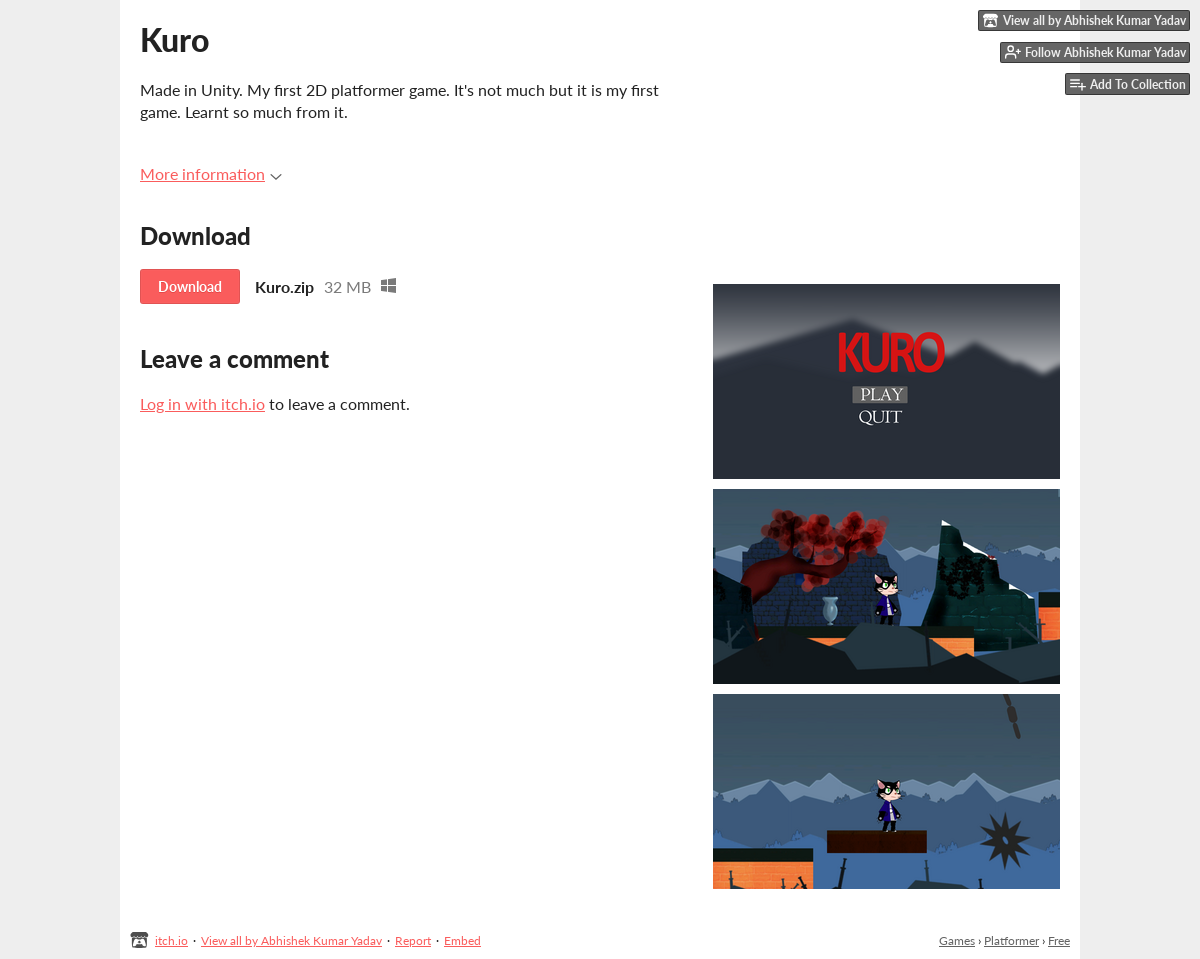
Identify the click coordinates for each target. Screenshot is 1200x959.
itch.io (171, 940)
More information (211, 173)
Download (190, 286)
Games (957, 940)
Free (1059, 940)
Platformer (1011, 940)
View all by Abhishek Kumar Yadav (291, 940)
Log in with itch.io (202, 403)
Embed (462, 940)
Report (413, 940)
